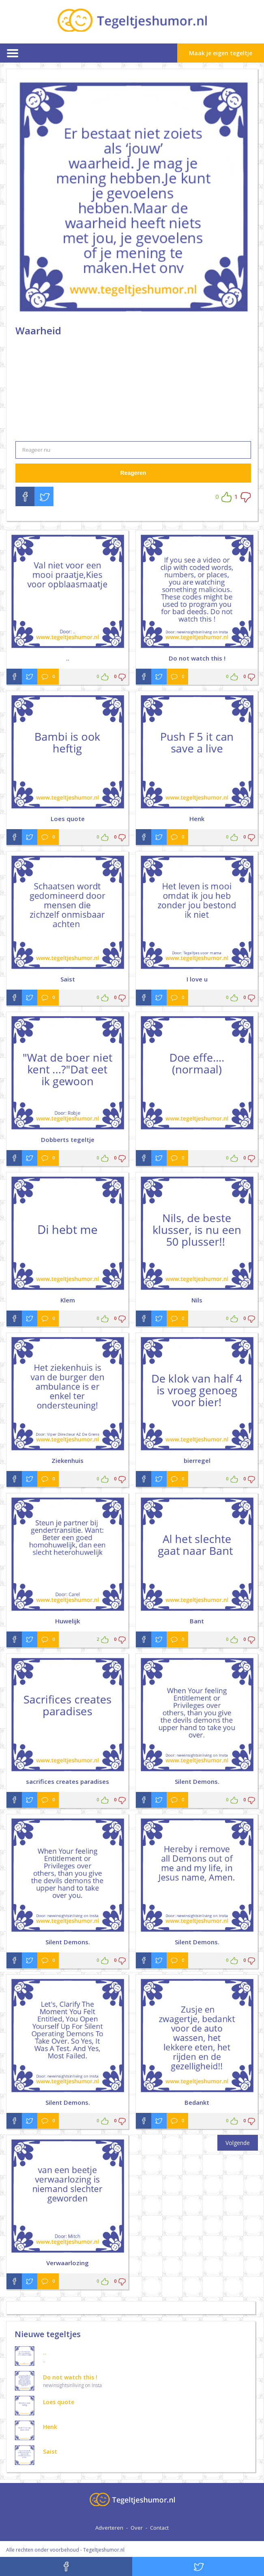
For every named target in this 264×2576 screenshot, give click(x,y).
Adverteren (109, 2527)
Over (137, 2527)
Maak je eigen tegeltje (220, 53)
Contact (159, 2527)
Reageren (133, 473)
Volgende (237, 2143)
